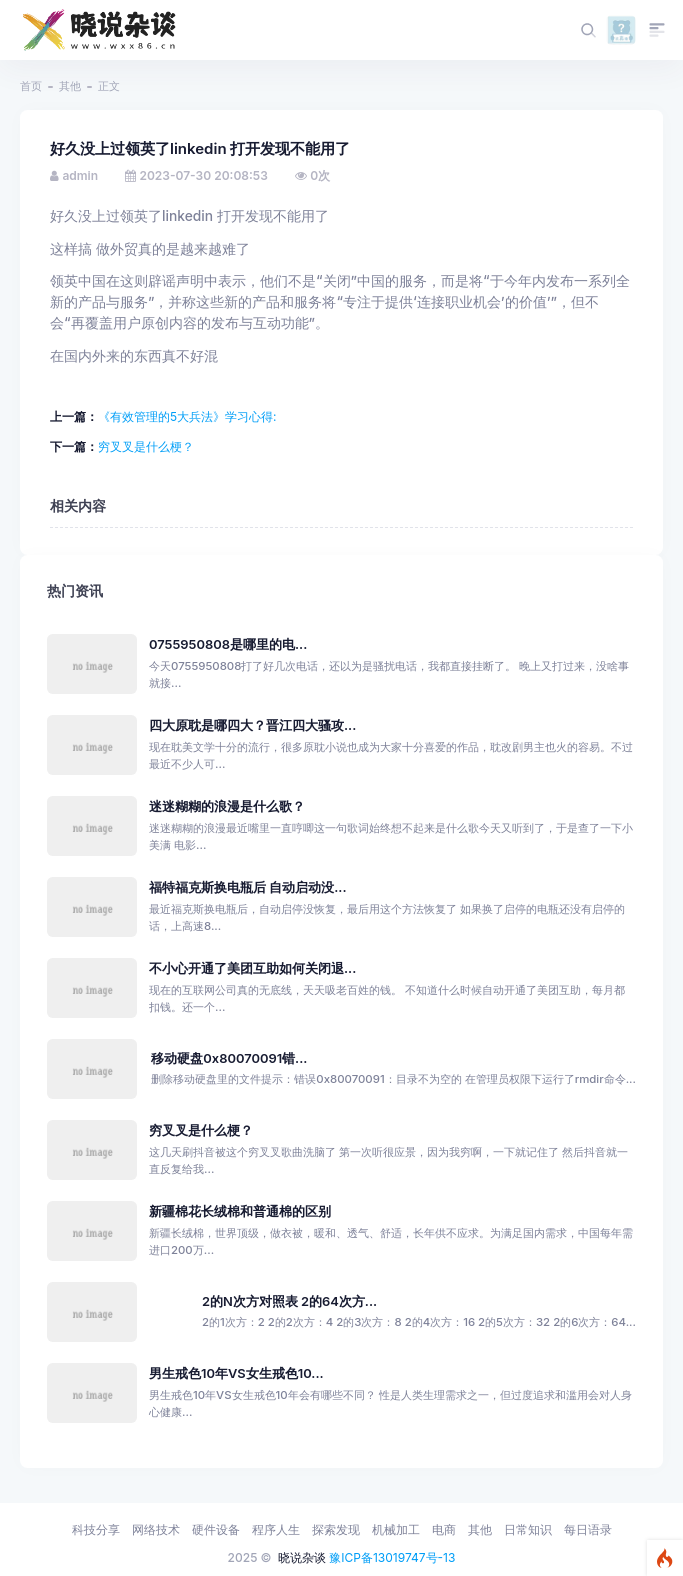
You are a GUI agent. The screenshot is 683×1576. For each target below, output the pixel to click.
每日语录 (588, 1529)
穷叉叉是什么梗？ (146, 446)
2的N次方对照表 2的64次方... (289, 1301)
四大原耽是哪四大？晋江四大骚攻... (252, 725)
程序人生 (276, 1529)
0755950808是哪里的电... (228, 644)
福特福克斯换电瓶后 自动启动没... (248, 887)
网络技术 (156, 1529)
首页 (31, 86)
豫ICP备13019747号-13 (392, 1557)
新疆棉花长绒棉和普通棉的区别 (240, 1211)
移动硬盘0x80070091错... (229, 1058)
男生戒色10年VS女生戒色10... (236, 1373)
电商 (444, 1529)
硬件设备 (216, 1529)
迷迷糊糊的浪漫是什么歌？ (227, 806)
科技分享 (96, 1529)
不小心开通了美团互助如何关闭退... (252, 968)
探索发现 (336, 1529)
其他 (70, 86)
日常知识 (528, 1529)
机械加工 (396, 1529)
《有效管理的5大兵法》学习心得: (187, 416)
